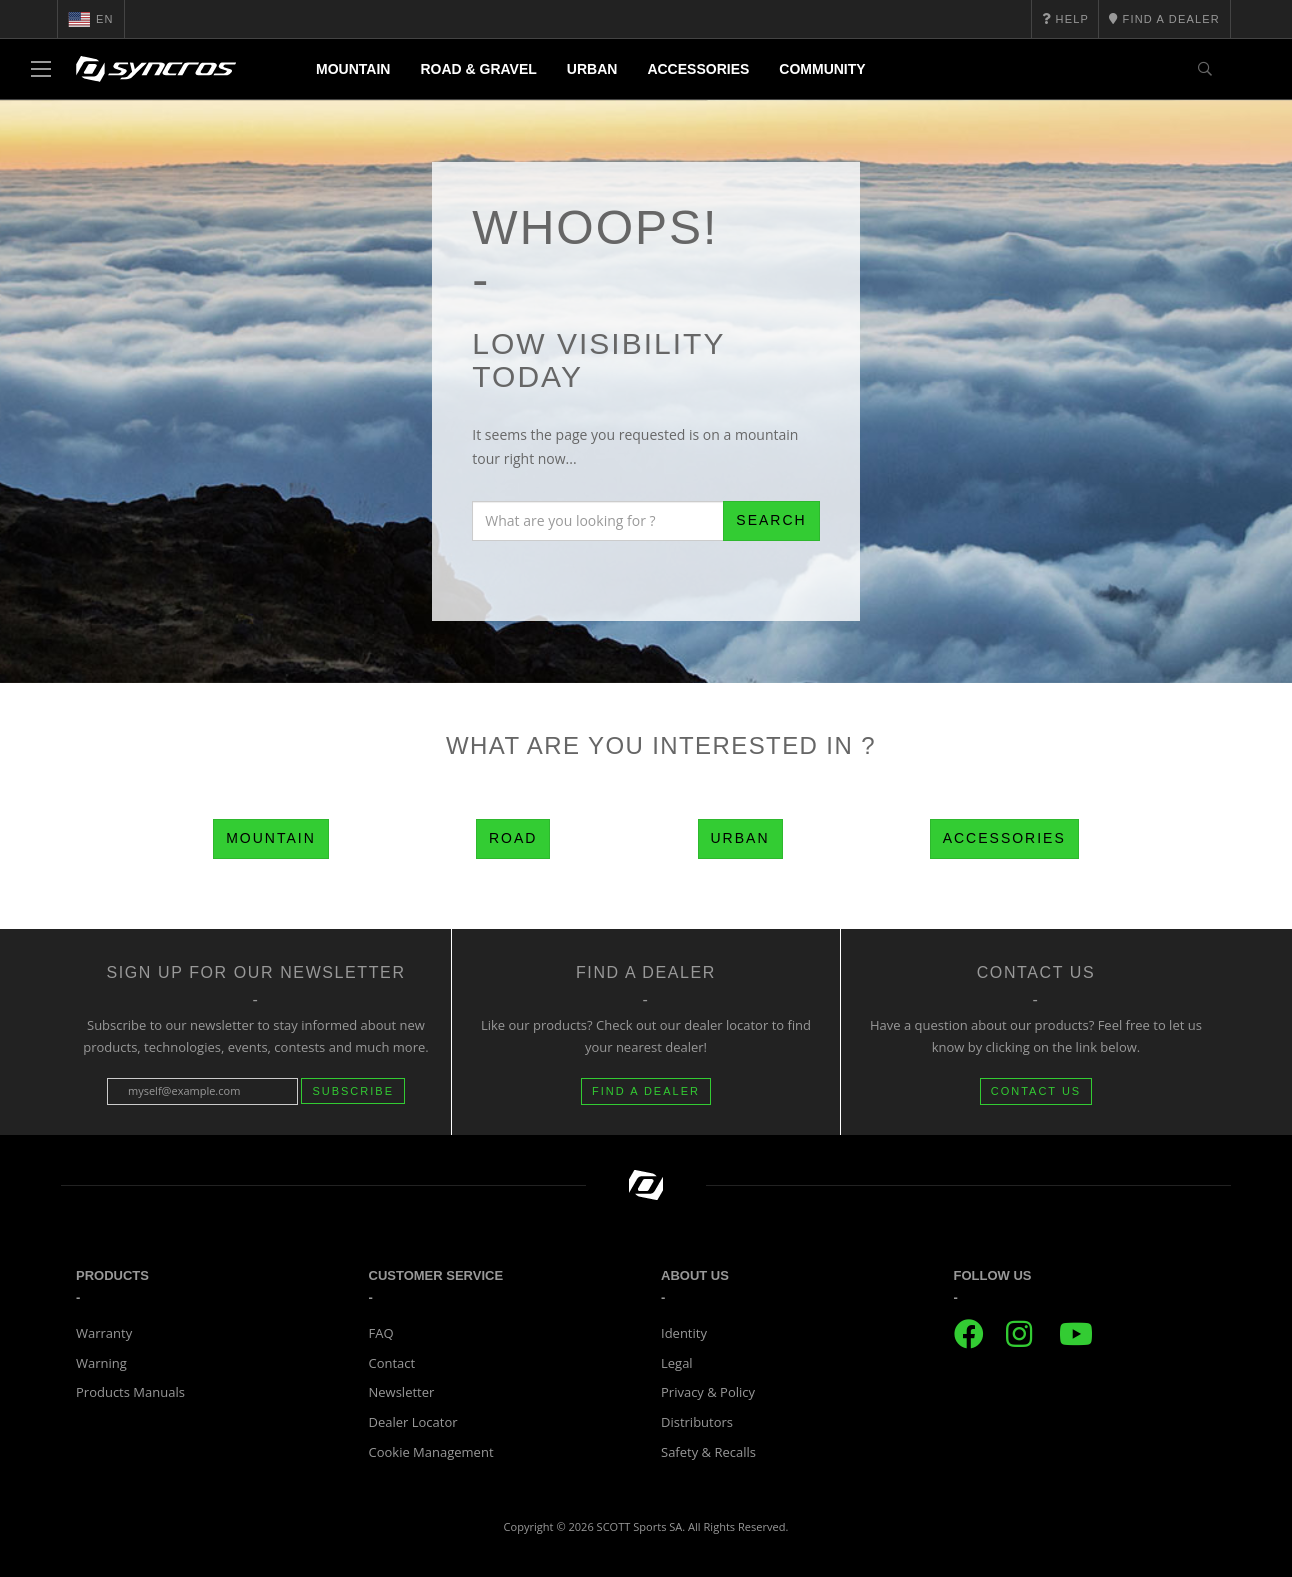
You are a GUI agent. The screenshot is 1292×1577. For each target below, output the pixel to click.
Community (822, 69)
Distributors (697, 1422)
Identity (684, 1333)
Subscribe (353, 1091)
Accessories (698, 69)
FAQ (381, 1333)
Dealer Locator (413, 1422)
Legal (677, 1363)
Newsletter (402, 1392)
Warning (101, 1363)
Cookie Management (431, 1452)
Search (771, 520)
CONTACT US (1036, 1091)
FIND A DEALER (646, 1091)
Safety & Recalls (708, 1452)
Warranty (104, 1333)
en (91, 19)
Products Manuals (130, 1392)
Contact (392, 1363)
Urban (592, 69)
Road (513, 838)
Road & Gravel (478, 69)
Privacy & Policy (708, 1392)
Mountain (353, 69)
